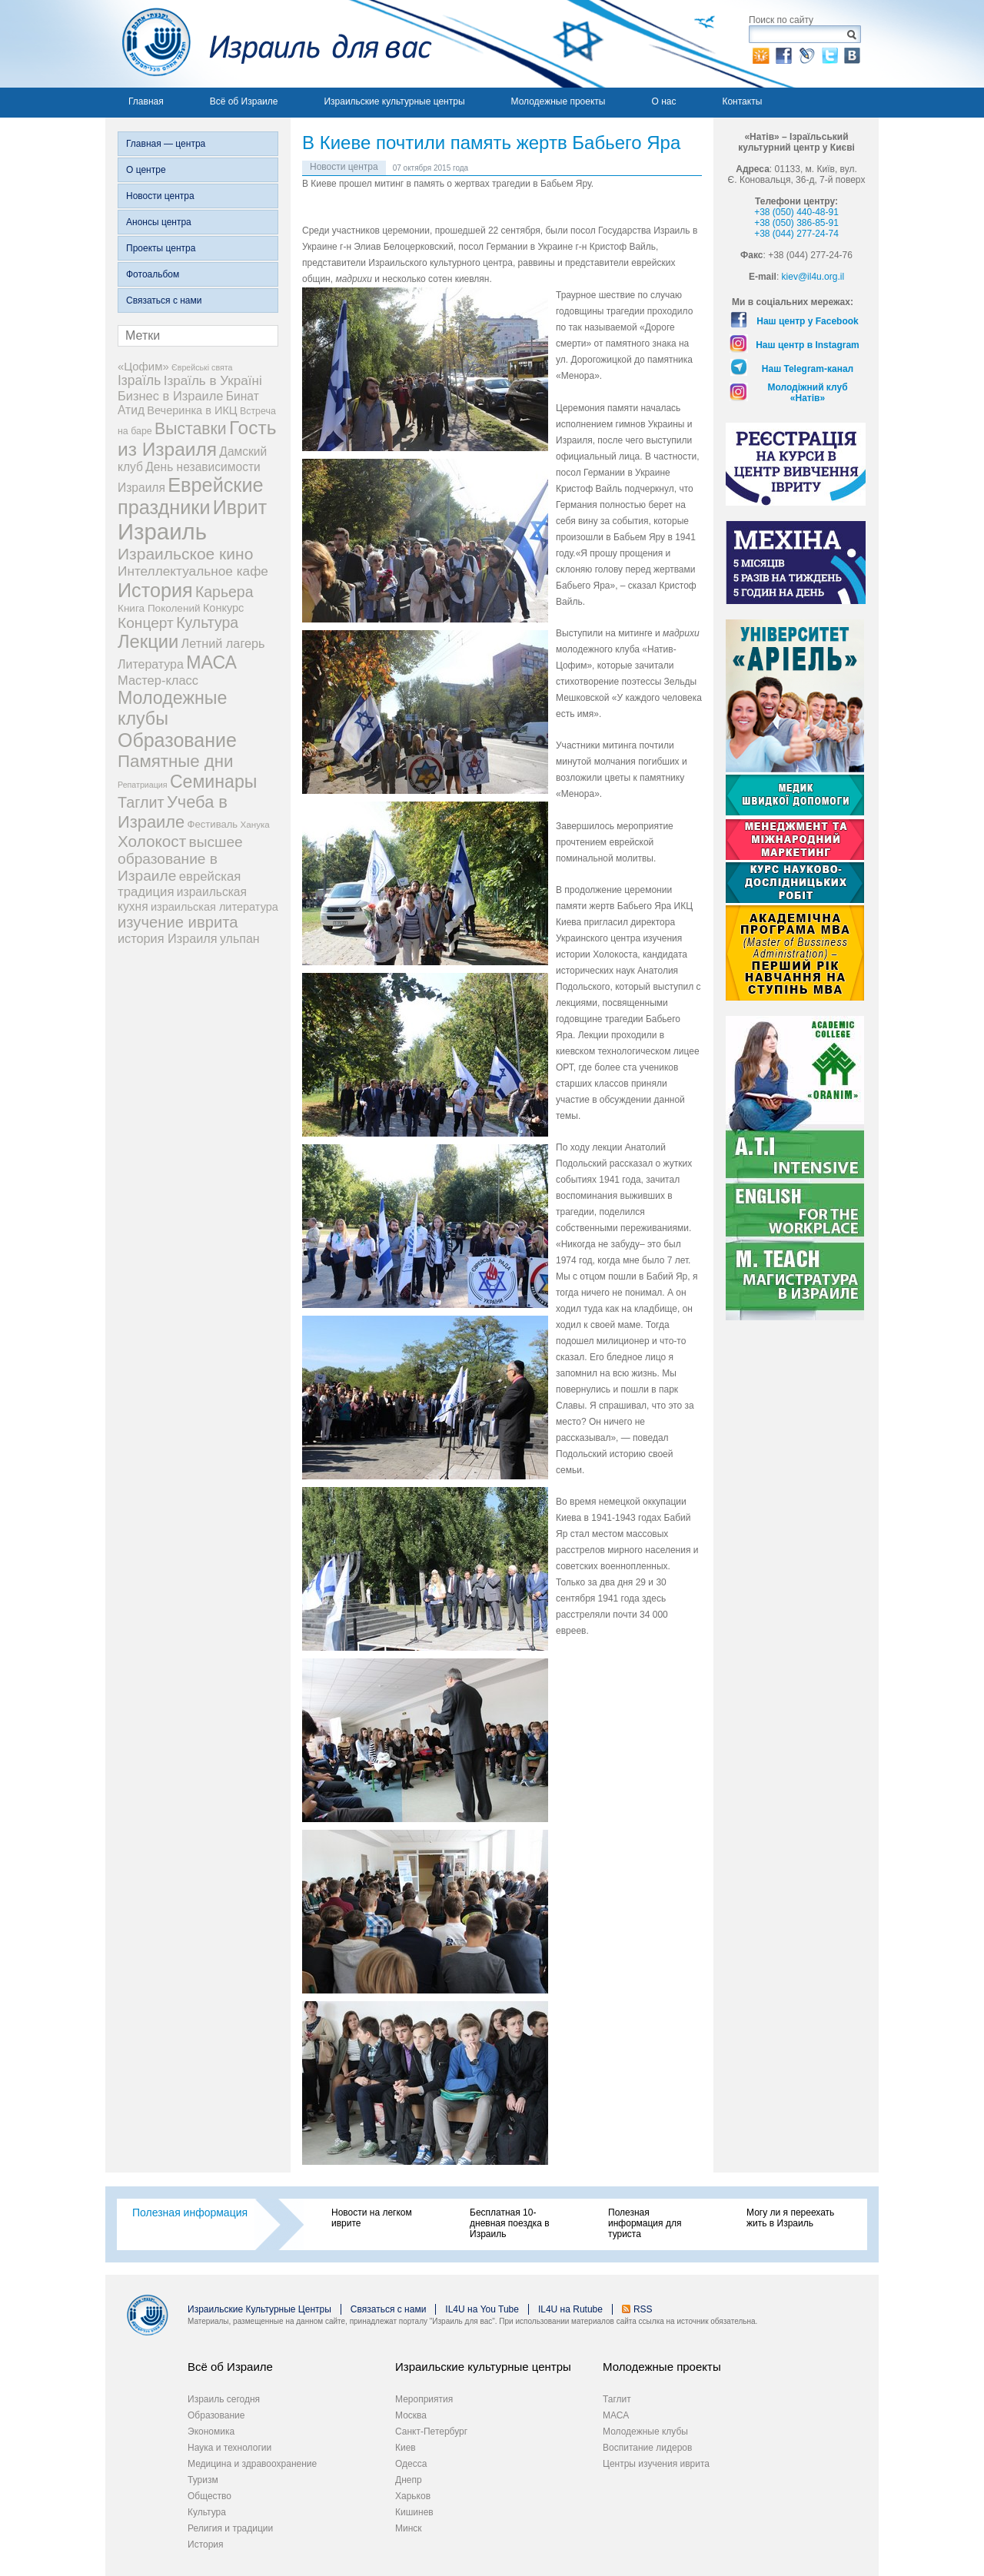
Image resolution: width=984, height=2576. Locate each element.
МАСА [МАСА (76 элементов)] (211, 662)
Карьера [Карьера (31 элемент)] (224, 591)
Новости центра (160, 196)
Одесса (411, 2463)
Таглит (617, 2399)
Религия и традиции (230, 2528)
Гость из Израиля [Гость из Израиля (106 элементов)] (197, 438)
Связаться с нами (163, 300)
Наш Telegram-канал (807, 368)
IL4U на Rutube (570, 2309)
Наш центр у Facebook (807, 321)
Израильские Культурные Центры (259, 2309)
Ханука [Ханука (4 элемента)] (255, 824)
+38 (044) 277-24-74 (796, 233)
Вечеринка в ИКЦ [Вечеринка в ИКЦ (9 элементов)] (192, 410)
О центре (146, 169)
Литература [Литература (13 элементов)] (151, 664)
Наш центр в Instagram (807, 345)
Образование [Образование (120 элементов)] (177, 740)
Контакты (742, 101)
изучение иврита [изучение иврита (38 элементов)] (178, 922)
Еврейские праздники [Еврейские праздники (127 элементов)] (191, 496)
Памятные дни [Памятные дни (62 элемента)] (176, 761)
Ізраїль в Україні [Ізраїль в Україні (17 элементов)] (213, 380)
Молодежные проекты (558, 101)
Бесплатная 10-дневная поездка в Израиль (510, 2223)
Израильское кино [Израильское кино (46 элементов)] (185, 554)
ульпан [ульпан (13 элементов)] (240, 938)
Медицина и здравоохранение (252, 2463)
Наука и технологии (229, 2447)
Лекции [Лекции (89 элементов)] (148, 642)
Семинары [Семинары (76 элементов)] (214, 782)
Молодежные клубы (645, 2431)
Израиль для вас (268, 44)
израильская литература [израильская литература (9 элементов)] (214, 907)
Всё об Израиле (244, 101)
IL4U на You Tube (482, 2309)
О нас (663, 101)
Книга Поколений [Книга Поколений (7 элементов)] (159, 608)
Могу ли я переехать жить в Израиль (790, 2218)
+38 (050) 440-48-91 (796, 212)
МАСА (616, 2415)
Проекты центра (160, 248)
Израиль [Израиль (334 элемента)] (162, 531)
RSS (643, 2309)
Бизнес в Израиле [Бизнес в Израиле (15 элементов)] (171, 396)
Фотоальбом (152, 274)
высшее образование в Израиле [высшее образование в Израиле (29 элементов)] (180, 859)
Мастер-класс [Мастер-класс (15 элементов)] (158, 680)
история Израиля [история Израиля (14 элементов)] (168, 938)
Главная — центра (165, 143)
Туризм (203, 2480)
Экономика (211, 2431)
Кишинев (414, 2512)
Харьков (412, 2496)
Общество (209, 2496)
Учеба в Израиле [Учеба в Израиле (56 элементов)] (173, 812)
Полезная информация (190, 2212)
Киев (405, 2447)
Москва (411, 2415)
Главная (146, 101)
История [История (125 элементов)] (155, 590)
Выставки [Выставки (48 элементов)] (191, 428)
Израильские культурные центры (394, 101)
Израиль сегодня (224, 2399)
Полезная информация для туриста (644, 2223)
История (206, 2544)
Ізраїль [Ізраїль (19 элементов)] (139, 380)
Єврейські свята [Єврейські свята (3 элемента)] (201, 367)
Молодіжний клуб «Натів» (807, 392)
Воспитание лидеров (647, 2447)
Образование (216, 2415)
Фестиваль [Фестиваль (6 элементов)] (213, 824)
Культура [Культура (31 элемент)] (207, 622)
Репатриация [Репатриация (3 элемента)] (143, 784)
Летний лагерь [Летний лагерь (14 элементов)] (223, 643)
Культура (207, 2512)
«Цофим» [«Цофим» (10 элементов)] (143, 366)
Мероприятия (424, 2399)
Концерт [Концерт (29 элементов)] (146, 623)
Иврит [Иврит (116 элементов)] (240, 507)
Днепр (408, 2480)
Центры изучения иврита (656, 2463)
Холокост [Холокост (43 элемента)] (152, 841)
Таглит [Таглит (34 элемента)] (141, 802)
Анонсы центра (158, 222)
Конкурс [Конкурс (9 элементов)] (223, 608)
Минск (408, 2528)
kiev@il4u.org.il (813, 276)
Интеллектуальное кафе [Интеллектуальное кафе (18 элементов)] (193, 571)
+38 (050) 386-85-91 (796, 222)
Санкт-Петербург (431, 2431)
